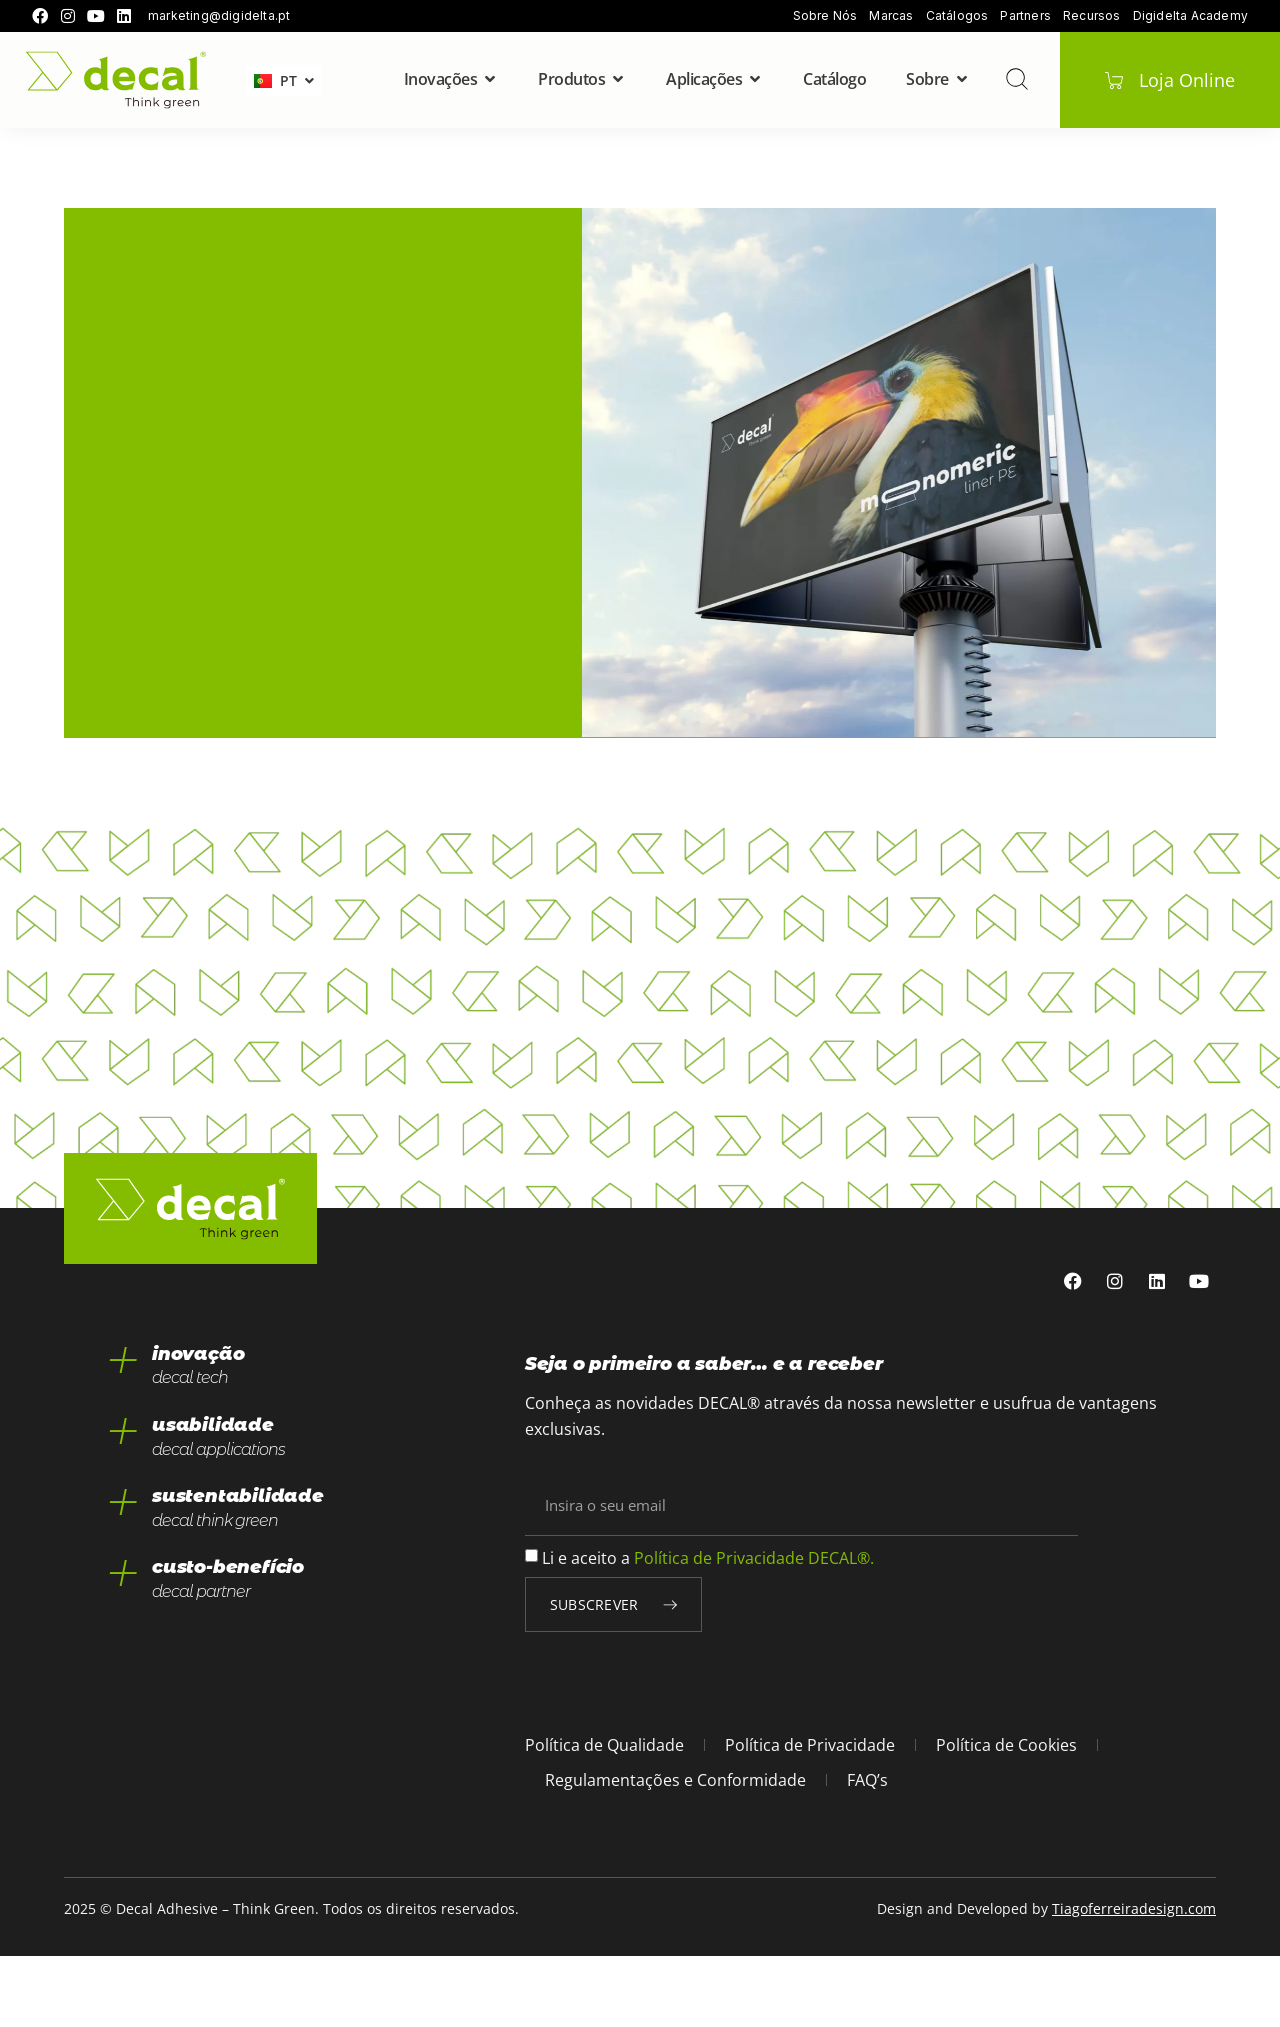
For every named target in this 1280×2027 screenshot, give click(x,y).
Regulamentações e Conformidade (675, 1850)
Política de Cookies (1006, 1816)
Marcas (891, 16)
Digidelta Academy (1190, 16)
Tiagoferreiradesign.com (1134, 1979)
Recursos (1092, 16)
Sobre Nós (825, 16)
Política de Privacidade (810, 1816)
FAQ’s (867, 1850)
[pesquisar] (1016, 79)
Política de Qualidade (604, 1816)
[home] (116, 80)
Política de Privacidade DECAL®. (754, 1628)
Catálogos (957, 16)
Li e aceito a (708, 1628)
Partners (1025, 16)
